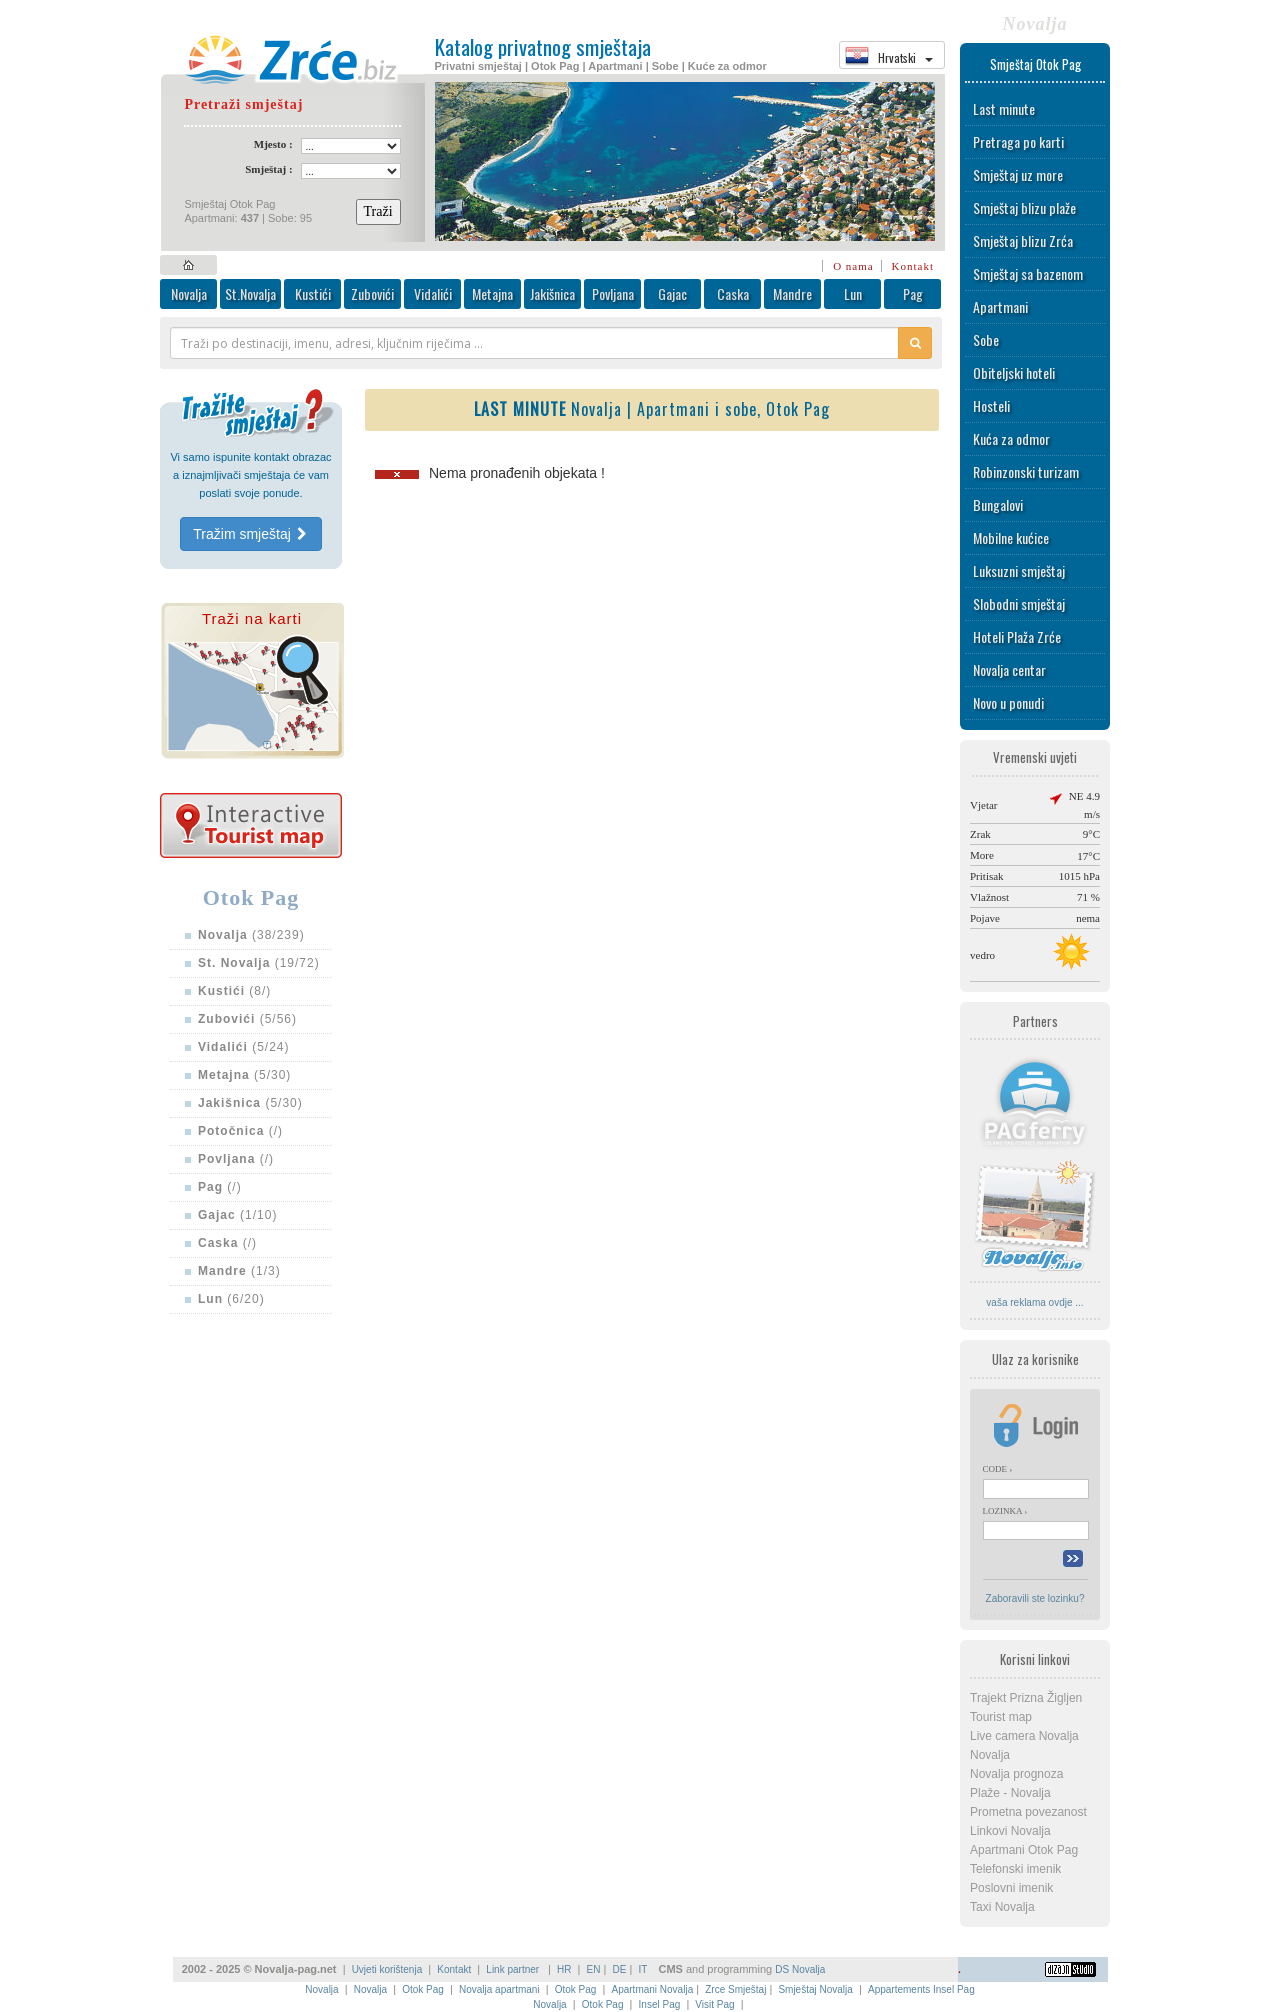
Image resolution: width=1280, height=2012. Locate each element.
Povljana (613, 293)
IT (642, 1969)
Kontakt (913, 266)
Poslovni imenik (1011, 1888)
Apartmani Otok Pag (1024, 1850)
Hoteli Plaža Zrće (1017, 636)
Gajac (672, 293)
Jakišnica (552, 293)
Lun (853, 293)
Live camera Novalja (1024, 1736)
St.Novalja (250, 293)
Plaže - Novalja (1010, 1793)
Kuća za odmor (1011, 438)
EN (594, 1969)
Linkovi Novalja (1010, 1831)
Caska (733, 293)
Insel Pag (660, 2004)
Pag (913, 293)
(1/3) (239, 1271)
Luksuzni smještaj (1019, 570)
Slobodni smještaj (1019, 603)
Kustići (313, 293)
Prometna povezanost (1028, 1812)
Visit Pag (714, 2004)
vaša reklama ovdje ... (1034, 1302)
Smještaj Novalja (815, 1989)
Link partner (514, 1969)
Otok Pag (423, 1989)
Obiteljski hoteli (1014, 372)
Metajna (492, 293)
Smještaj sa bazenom (1028, 273)
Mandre (792, 293)
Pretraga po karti (1018, 141)
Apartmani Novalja (652, 1989)
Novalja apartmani (499, 1989)
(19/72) (259, 963)
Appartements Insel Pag (921, 1989)
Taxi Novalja (1002, 1907)
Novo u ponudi (1008, 702)
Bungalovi (998, 504)
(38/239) (251, 935)
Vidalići (433, 293)
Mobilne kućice (1011, 537)
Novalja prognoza (1016, 1774)
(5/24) (244, 1047)
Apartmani (1000, 306)
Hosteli (991, 405)
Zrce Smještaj (735, 1989)
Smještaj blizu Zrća (1023, 240)
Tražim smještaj (250, 534)
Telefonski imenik (1015, 1869)
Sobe (986, 339)
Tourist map (1001, 1717)
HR (564, 1969)
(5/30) (244, 1075)
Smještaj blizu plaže (1024, 207)
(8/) (234, 991)
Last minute (1004, 108)
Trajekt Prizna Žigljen (1026, 1698)
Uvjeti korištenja (387, 1969)
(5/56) (247, 1019)
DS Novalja (800, 1969)
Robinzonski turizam (1026, 471)
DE (620, 1969)
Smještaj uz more (1018, 174)
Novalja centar (1009, 669)
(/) (240, 1131)
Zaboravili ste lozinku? (1035, 1598)
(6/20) (231, 1299)
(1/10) (237, 1215)
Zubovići (372, 293)
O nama (853, 266)
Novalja (189, 293)
